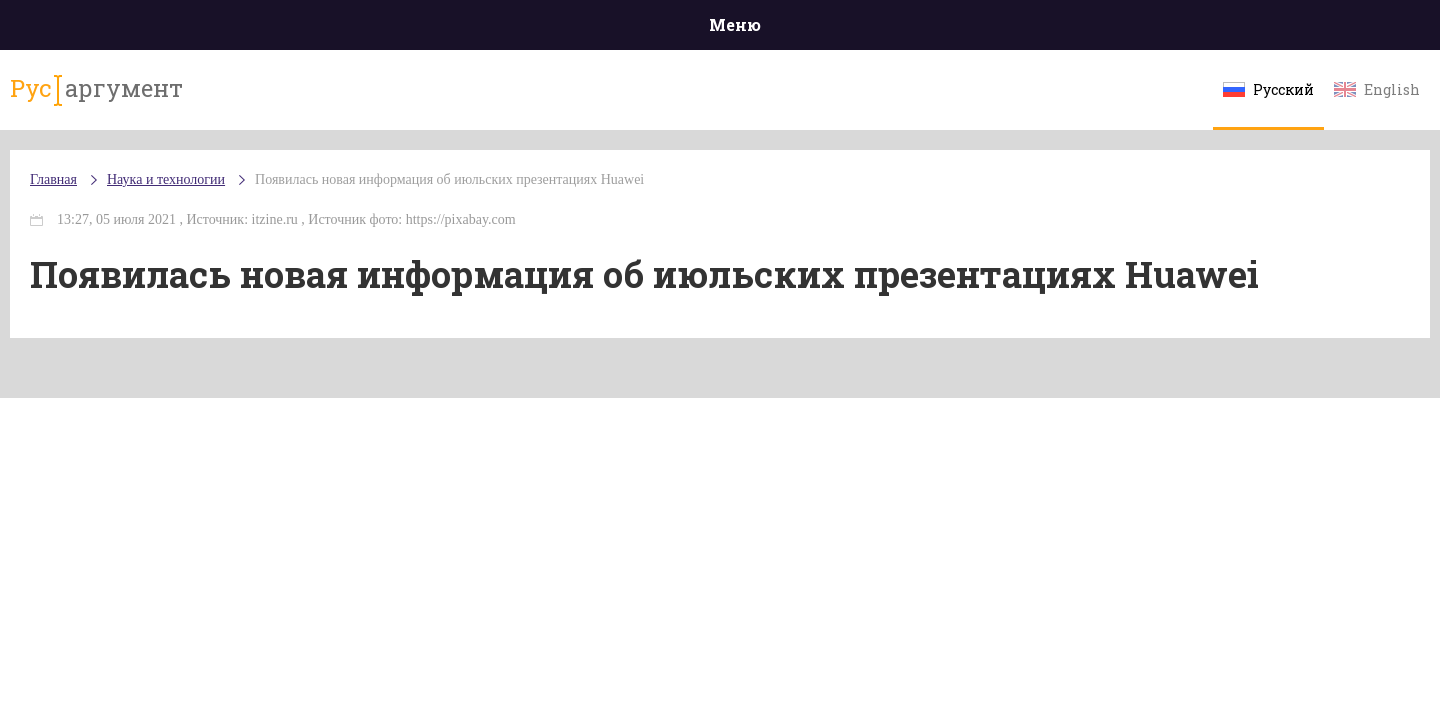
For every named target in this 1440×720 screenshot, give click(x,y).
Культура (1027, 29)
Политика (429, 29)
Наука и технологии (889, 40)
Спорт (764, 29)
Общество (543, 29)
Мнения (1269, 29)
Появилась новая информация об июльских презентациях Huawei (569, 199)
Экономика (661, 29)
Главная (170, 29)
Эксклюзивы (1151, 29)
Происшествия (296, 29)
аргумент (206, 99)
